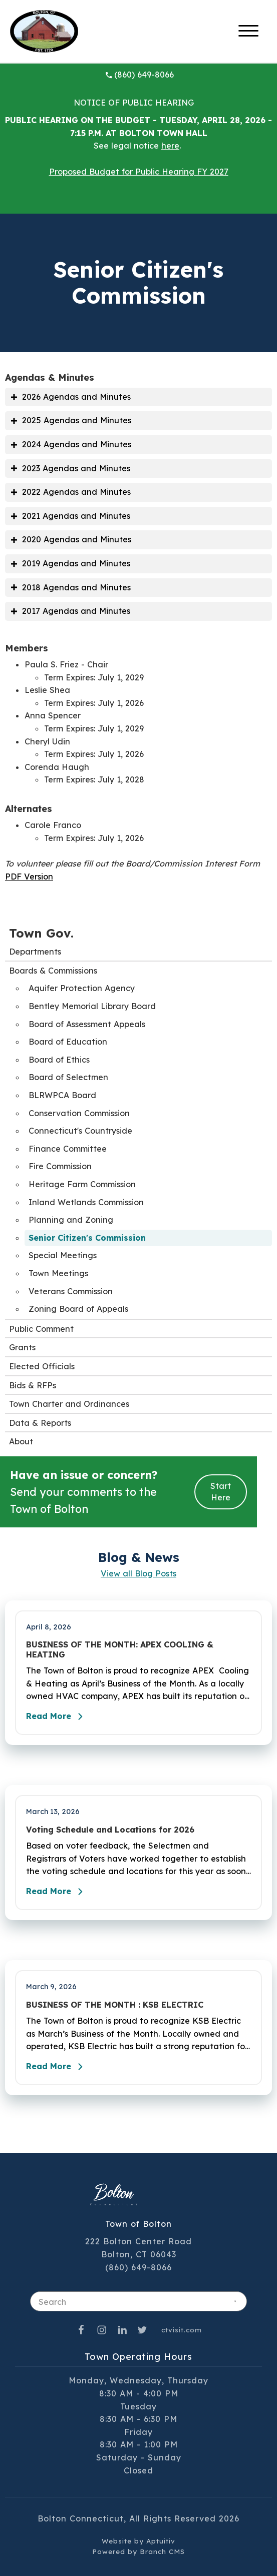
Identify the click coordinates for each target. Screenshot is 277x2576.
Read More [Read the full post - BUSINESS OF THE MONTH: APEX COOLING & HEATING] (57, 1716)
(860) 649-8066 (139, 75)
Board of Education (68, 1042)
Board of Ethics (59, 1060)
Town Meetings (58, 1273)
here (170, 146)
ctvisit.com (181, 2329)
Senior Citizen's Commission (87, 1238)
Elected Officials (42, 1366)
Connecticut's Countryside (80, 1131)
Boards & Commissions (53, 971)
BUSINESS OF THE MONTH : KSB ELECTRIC (114, 2005)
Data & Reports (40, 1423)
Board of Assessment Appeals (87, 1024)
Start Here (220, 1491)
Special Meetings (63, 1255)
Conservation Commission (79, 1113)
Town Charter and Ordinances (69, 1404)
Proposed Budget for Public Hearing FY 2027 (138, 172)
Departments (35, 952)
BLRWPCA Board (62, 1095)
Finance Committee (68, 1149)
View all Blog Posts (138, 1573)
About (21, 1441)
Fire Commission (60, 1166)
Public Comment (41, 1329)
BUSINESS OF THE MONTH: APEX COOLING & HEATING (119, 1649)
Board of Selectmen (68, 1077)
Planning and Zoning (71, 1220)
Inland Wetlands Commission (86, 1202)
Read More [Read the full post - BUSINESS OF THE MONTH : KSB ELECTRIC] (57, 2066)
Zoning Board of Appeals (78, 1309)
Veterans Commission (71, 1291)
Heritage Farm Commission (82, 1184)
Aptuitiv (160, 2540)
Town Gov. (41, 933)
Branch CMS (162, 2551)
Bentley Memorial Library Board (92, 1006)
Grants (22, 1347)
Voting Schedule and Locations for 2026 (110, 1830)
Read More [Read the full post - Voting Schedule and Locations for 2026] (57, 1891)
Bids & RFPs (32, 1385)
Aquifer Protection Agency (82, 988)
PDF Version (29, 877)
